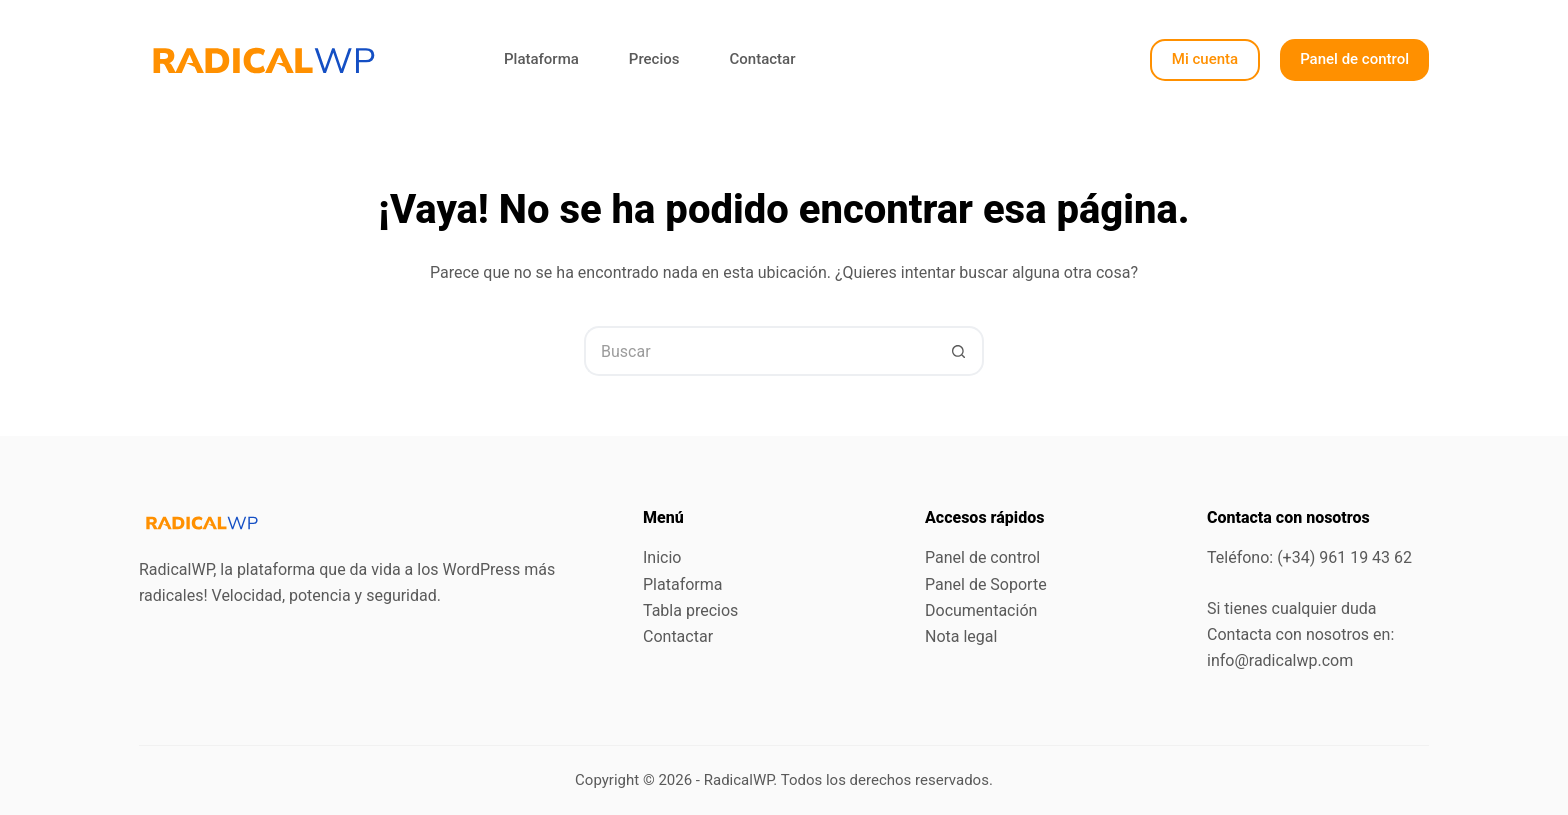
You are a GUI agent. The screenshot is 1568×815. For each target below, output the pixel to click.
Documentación (981, 610)
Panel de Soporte (986, 584)
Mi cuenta (1205, 59)
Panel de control (1354, 59)
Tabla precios (690, 610)
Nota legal (961, 636)
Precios (654, 59)
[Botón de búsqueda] (959, 351)
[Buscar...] (759, 351)
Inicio (662, 557)
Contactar (762, 59)
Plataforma (541, 59)
